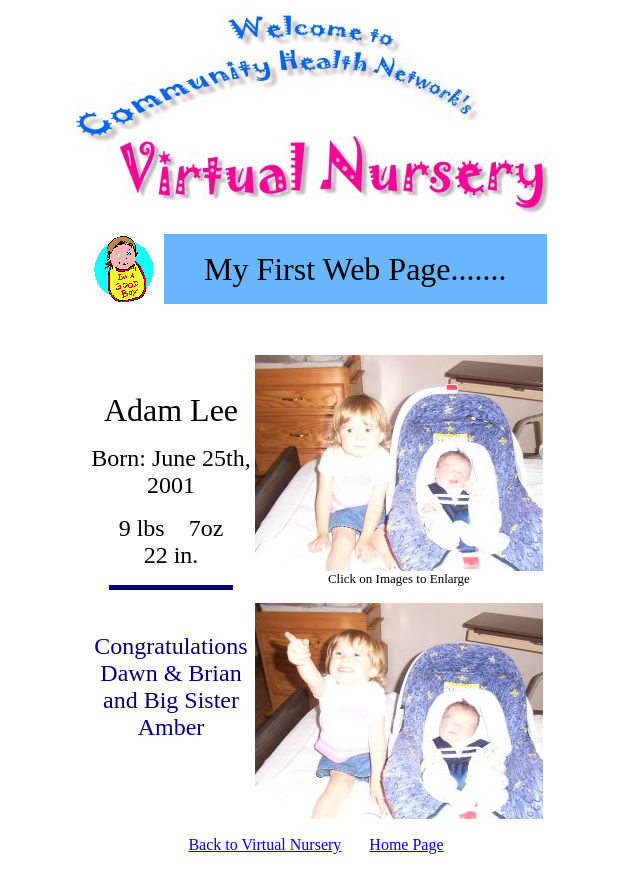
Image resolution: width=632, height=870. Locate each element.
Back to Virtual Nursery (264, 844)
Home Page (406, 844)
